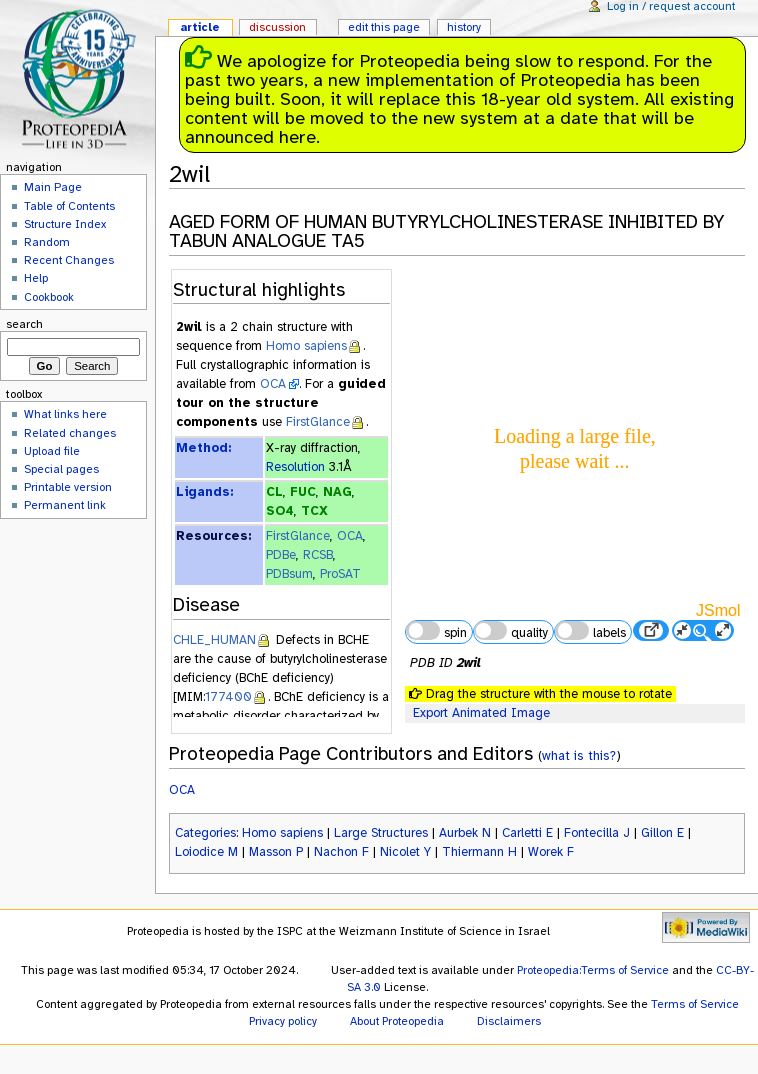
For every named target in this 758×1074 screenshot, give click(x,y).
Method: (203, 448)
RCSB (318, 555)
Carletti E (527, 833)
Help (36, 278)
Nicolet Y (405, 852)
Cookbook (49, 297)
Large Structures (381, 833)
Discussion (277, 27)
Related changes (70, 433)
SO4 (280, 511)
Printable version (68, 487)
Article (200, 27)
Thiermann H (479, 852)
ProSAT (340, 574)
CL (274, 492)
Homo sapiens (306, 346)
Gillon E (662, 833)
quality (511, 631)
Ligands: (204, 492)
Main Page (53, 187)
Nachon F (341, 852)
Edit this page (384, 27)
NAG (337, 492)
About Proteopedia (397, 1021)
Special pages (61, 469)
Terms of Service (695, 1004)
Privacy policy (283, 1021)
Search (24, 324)
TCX (314, 511)
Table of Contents (69, 206)
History (464, 27)
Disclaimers (509, 1021)
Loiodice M (206, 852)
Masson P (276, 852)
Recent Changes (69, 260)
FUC (303, 492)
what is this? (579, 755)
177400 (228, 697)
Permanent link (65, 505)
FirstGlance (318, 422)
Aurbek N (465, 833)
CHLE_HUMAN (214, 640)
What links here (65, 414)
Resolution (295, 467)
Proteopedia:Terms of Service (593, 970)
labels (590, 631)
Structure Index (65, 224)
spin (436, 631)
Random (47, 242)
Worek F (551, 852)
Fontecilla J (597, 833)
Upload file (52, 451)
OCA (273, 384)
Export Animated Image (481, 713)
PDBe (281, 555)
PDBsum (289, 574)
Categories (205, 833)
